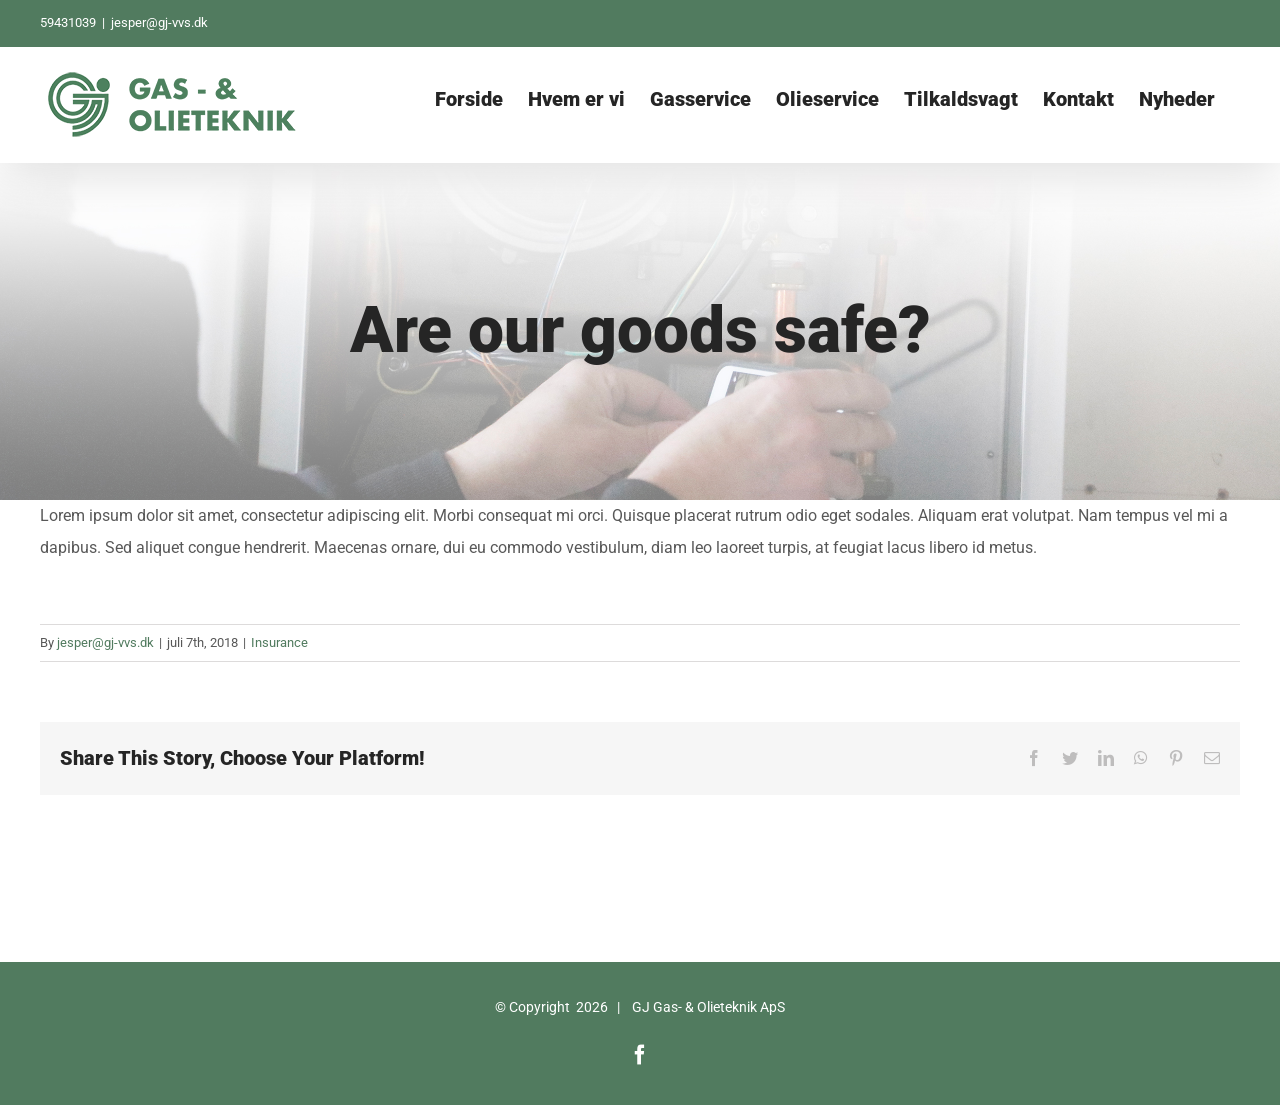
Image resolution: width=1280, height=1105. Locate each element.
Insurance (279, 642)
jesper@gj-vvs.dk (159, 22)
